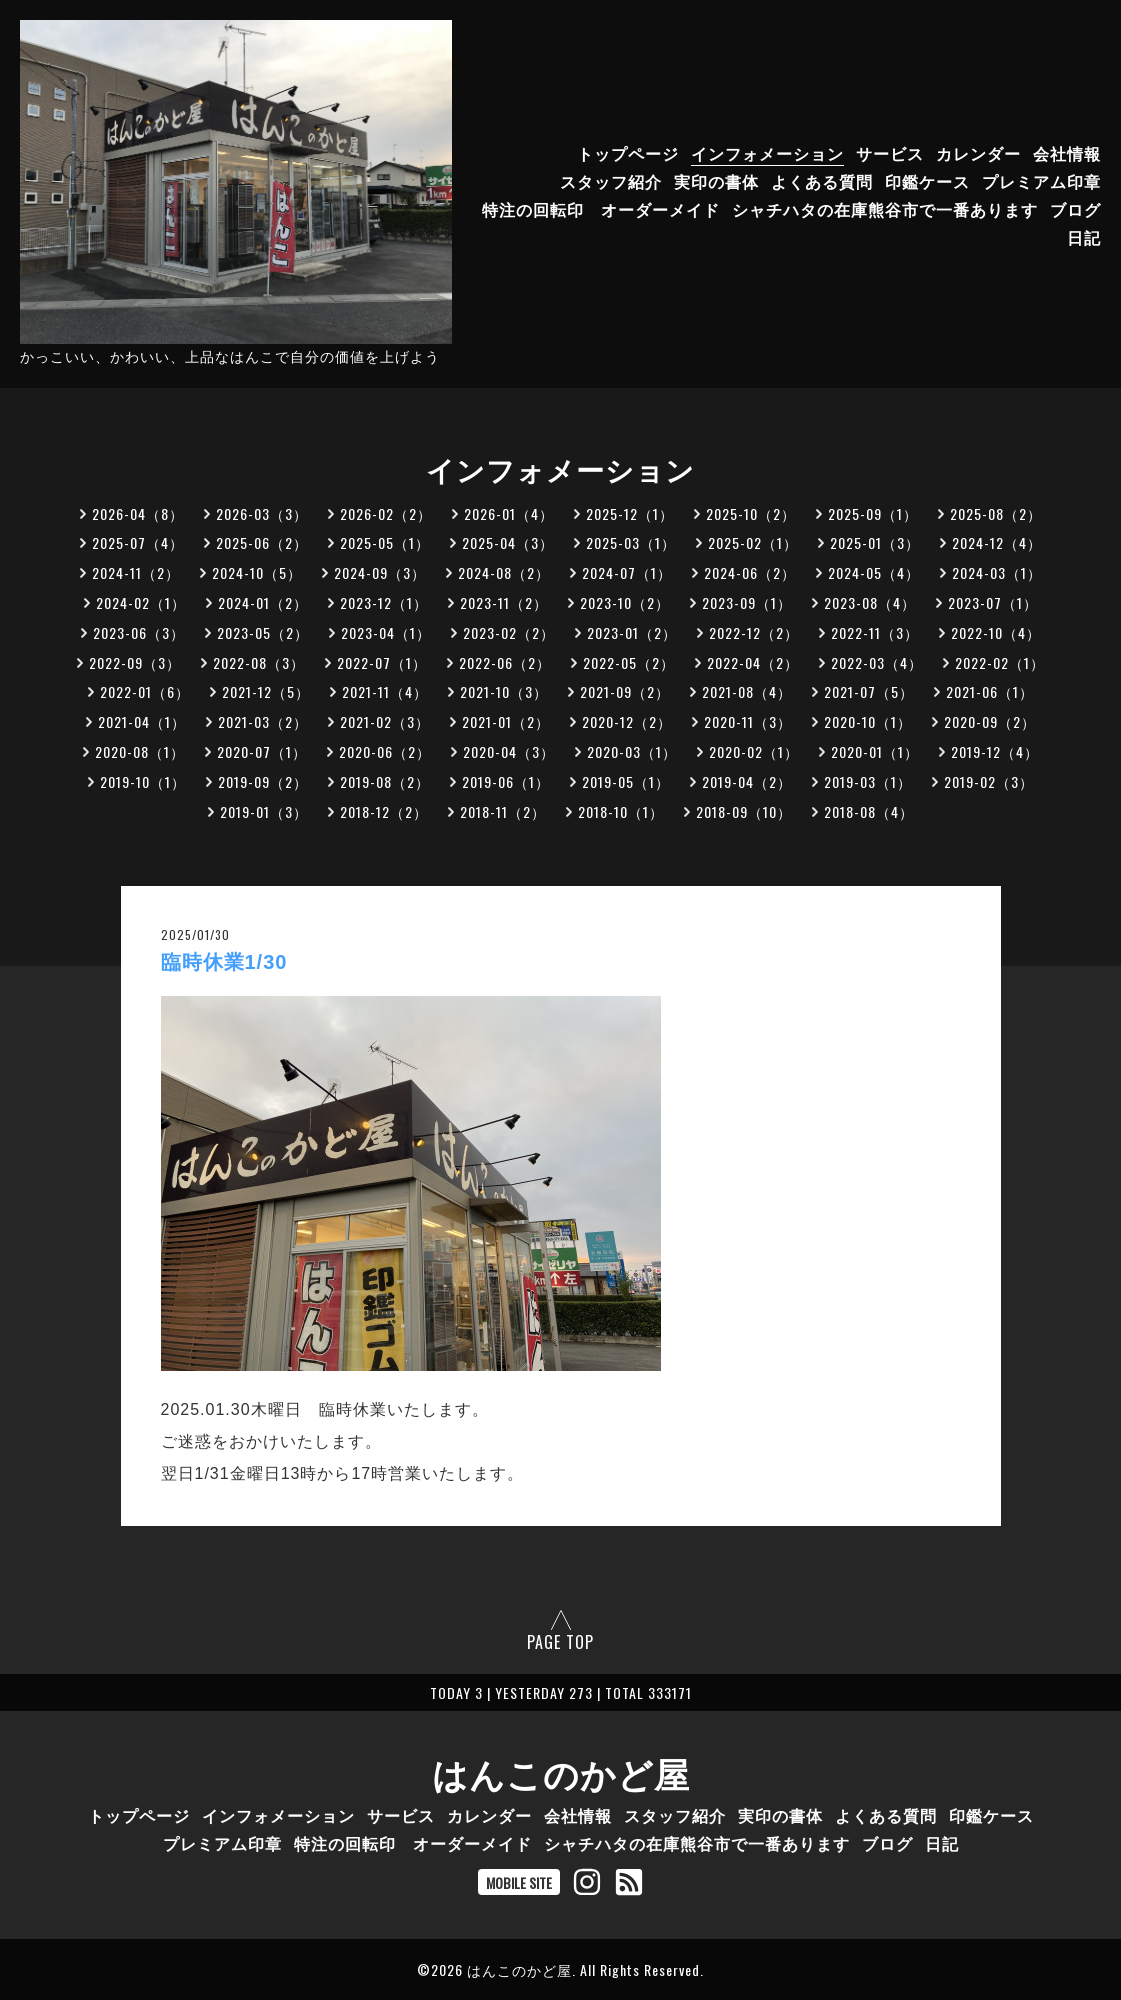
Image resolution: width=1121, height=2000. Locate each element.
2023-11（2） (504, 602)
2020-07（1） (262, 751)
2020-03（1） (632, 751)
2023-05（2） (263, 632)
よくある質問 (822, 181)
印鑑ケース (927, 181)
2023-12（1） (384, 602)
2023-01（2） (632, 632)
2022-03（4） (877, 662)
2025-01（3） (875, 542)
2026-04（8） (138, 513)
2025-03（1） (631, 542)
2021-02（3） (385, 721)
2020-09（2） (990, 721)
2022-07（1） (382, 662)
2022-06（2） (505, 662)
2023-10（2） (625, 602)
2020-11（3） (748, 721)
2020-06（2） (385, 751)
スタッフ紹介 (611, 181)
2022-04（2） (753, 662)
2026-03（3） (262, 513)
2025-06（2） (262, 542)
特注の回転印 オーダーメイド (601, 209)
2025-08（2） (996, 513)
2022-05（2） (629, 662)
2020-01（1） (875, 751)
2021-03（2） (263, 721)
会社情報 (1067, 153)
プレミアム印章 (1041, 181)
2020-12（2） (627, 721)
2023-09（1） (747, 602)
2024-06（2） (750, 572)
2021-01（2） (506, 721)
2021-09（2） (625, 691)
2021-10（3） (504, 691)
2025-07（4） (138, 542)
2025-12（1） (630, 513)
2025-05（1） (385, 542)
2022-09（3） (135, 662)
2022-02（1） (1000, 662)
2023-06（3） (139, 632)
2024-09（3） (380, 572)
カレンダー (978, 153)
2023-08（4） (870, 602)
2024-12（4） (997, 542)
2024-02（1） (141, 602)
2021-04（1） (142, 721)
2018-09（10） (744, 811)
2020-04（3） (509, 751)
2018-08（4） (869, 811)
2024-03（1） (997, 572)
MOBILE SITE (519, 1882)
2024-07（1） (627, 572)
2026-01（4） (509, 513)
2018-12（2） (384, 811)
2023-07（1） (993, 602)
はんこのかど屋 (561, 1772)
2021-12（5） (266, 691)
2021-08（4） (747, 691)
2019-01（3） (264, 811)
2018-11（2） (503, 811)
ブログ (1075, 209)
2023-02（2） (509, 632)
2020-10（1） (868, 721)
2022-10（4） (996, 632)
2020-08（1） (140, 751)
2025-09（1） (873, 513)
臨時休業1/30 (224, 962)
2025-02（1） (753, 542)
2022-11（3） (875, 632)
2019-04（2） (747, 781)
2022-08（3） (259, 662)
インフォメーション (767, 153)
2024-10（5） (257, 572)
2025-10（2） (751, 513)
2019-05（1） (626, 781)
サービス (890, 153)
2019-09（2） (263, 781)
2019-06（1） (506, 781)
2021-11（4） (385, 691)
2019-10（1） (143, 781)
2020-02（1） (754, 751)
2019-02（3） (989, 781)
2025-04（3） (508, 542)
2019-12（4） (995, 751)
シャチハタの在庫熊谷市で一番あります (885, 209)
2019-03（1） (868, 781)
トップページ (628, 153)
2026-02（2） (386, 513)
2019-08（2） (385, 781)
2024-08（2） (504, 572)
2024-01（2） (263, 602)
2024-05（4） (874, 572)
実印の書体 (716, 181)
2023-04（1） (386, 632)
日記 (1084, 237)
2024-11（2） (136, 572)
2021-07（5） (869, 691)
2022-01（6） (145, 691)
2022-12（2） (754, 632)
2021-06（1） (990, 691)
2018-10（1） (621, 811)
